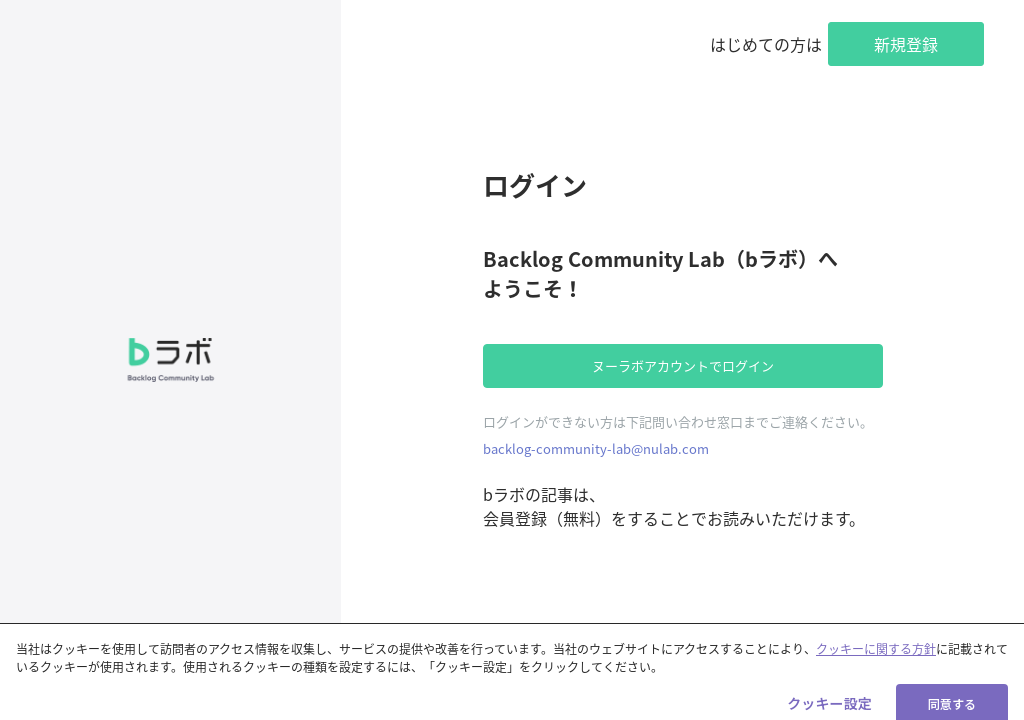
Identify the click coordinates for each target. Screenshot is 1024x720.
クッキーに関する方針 (876, 657)
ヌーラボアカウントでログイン (683, 365)
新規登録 (906, 44)
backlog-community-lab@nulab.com (596, 448)
